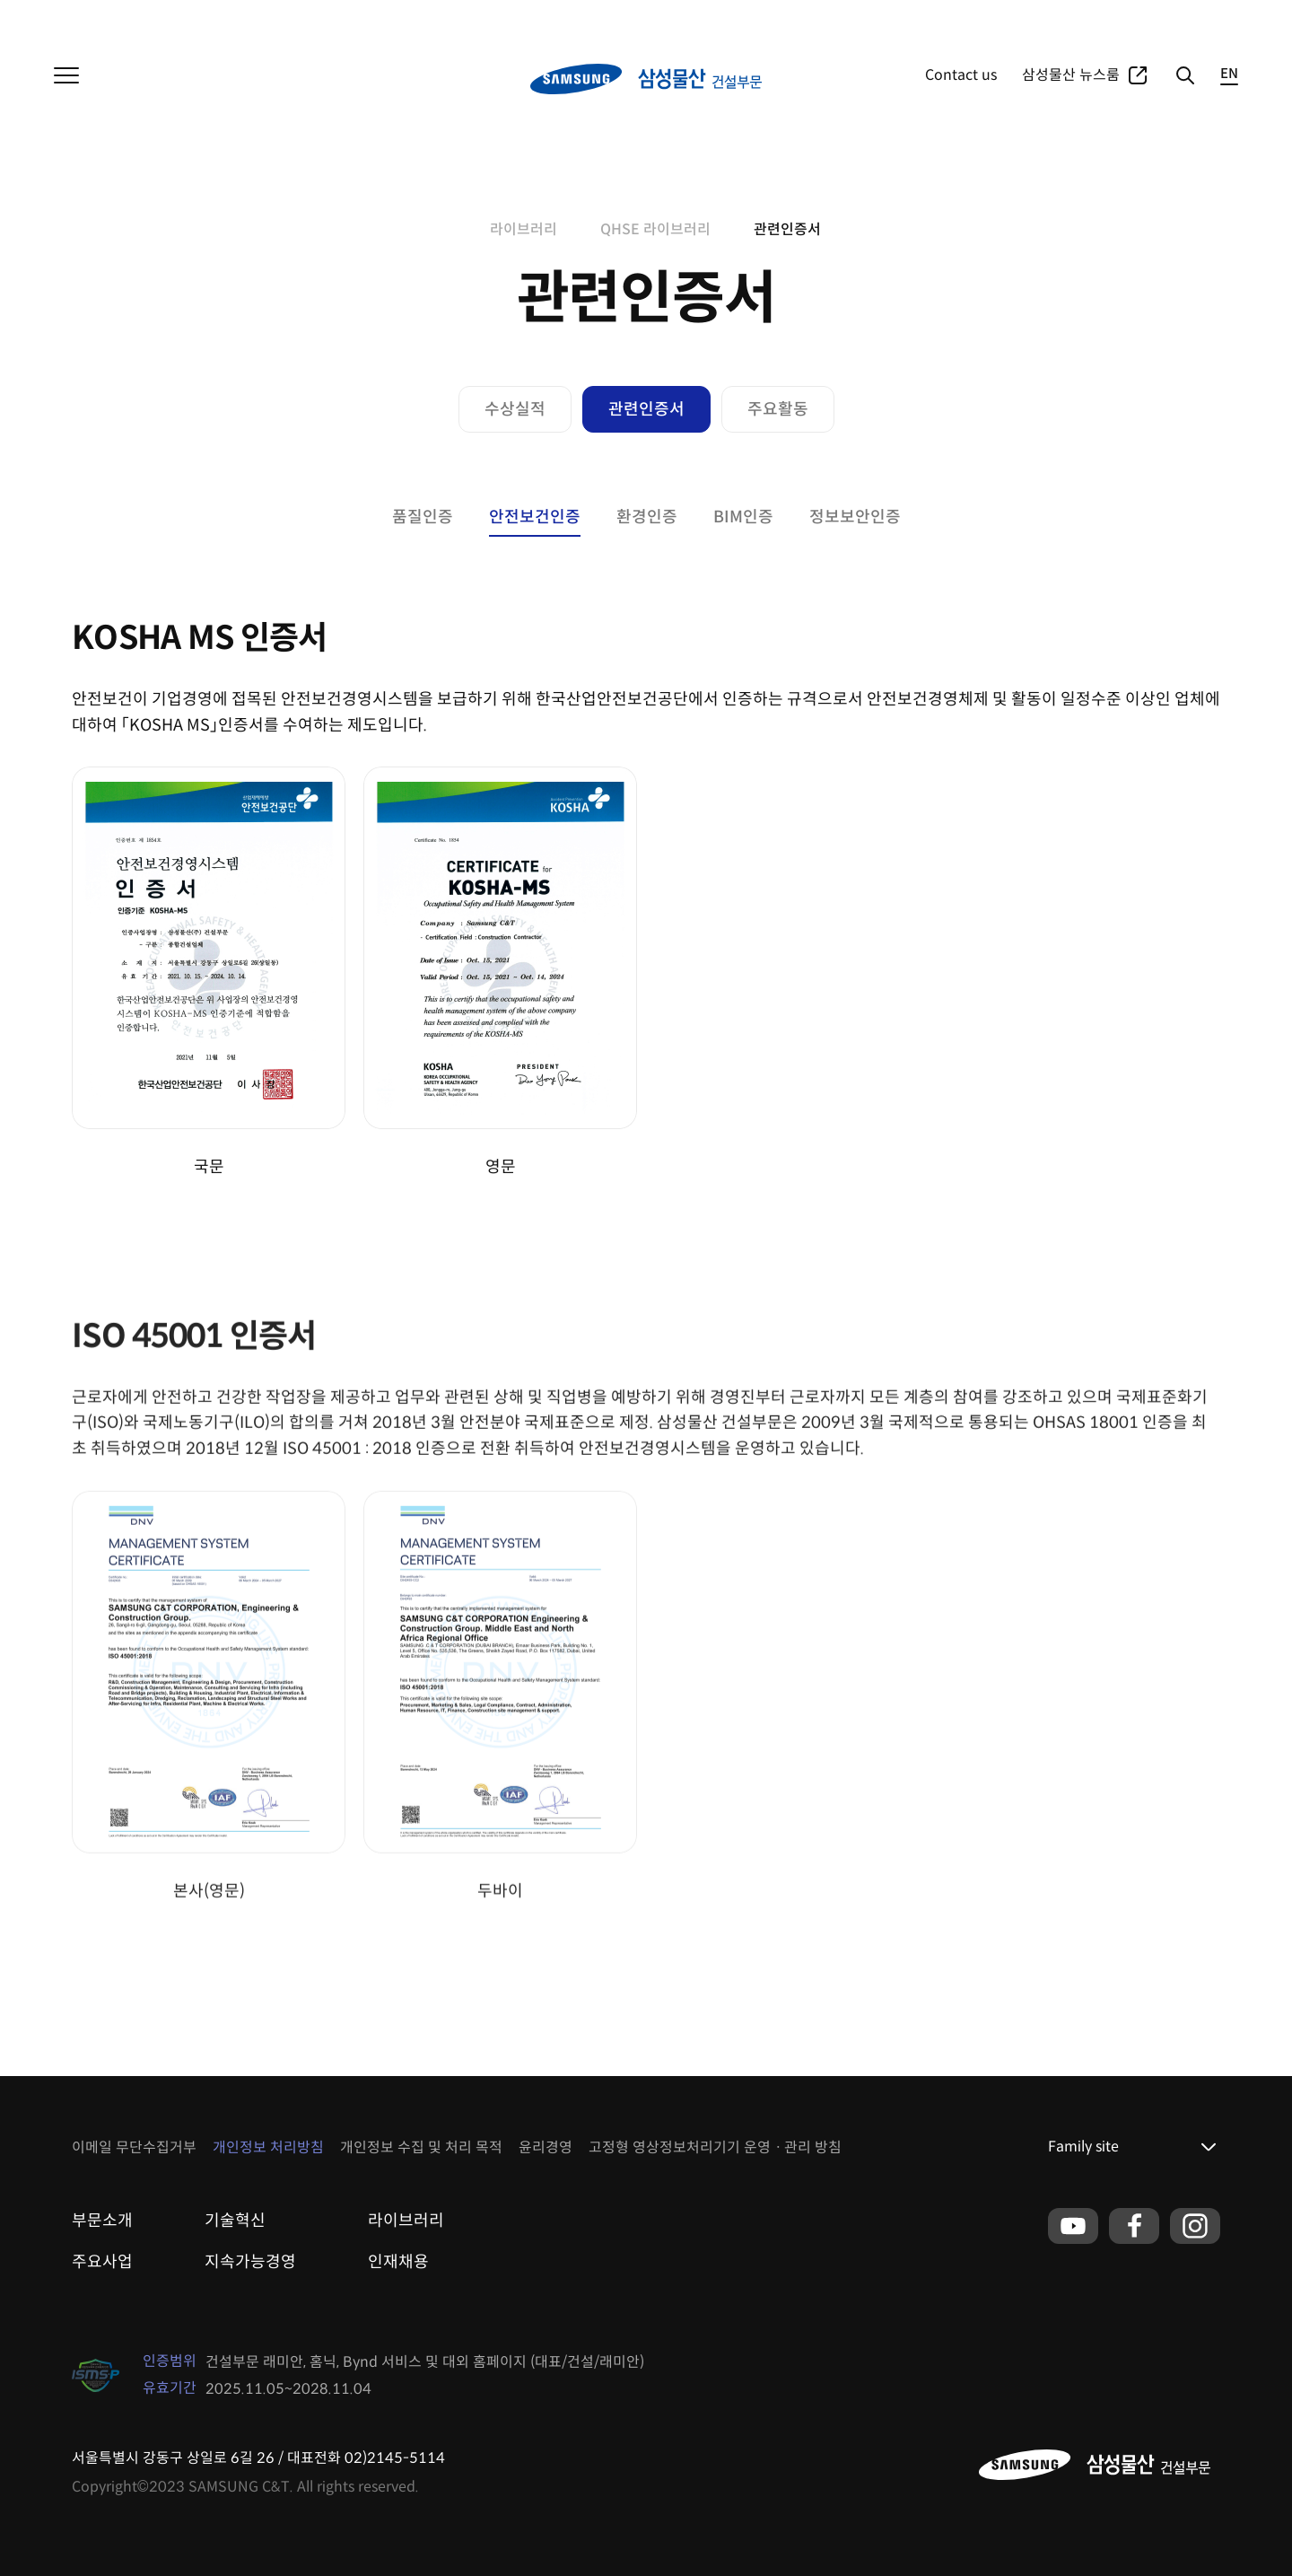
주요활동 (777, 409)
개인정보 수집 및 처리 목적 (421, 2147)
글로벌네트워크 (1197, 18)
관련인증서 (787, 229)
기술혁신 (235, 2220)
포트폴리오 (1109, 18)
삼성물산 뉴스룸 (1071, 75)
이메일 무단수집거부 (134, 2147)
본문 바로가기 (0, 0)
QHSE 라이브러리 (655, 229)
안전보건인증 (535, 517)
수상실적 (515, 409)
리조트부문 (277, 18)
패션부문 (206, 18)
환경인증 (646, 517)
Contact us (961, 75)
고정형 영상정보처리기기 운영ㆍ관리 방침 (715, 2147)
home (459, 230)
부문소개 (102, 2220)
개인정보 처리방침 (268, 2147)
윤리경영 (545, 2147)
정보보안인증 (855, 517)
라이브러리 (523, 229)
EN (1229, 74)
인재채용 (398, 2262)
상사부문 (141, 18)
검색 (1184, 75)
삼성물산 (77, 18)
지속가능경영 (250, 2262)
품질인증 (422, 517)
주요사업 (1039, 18)
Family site (1083, 2146)
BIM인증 (743, 517)
